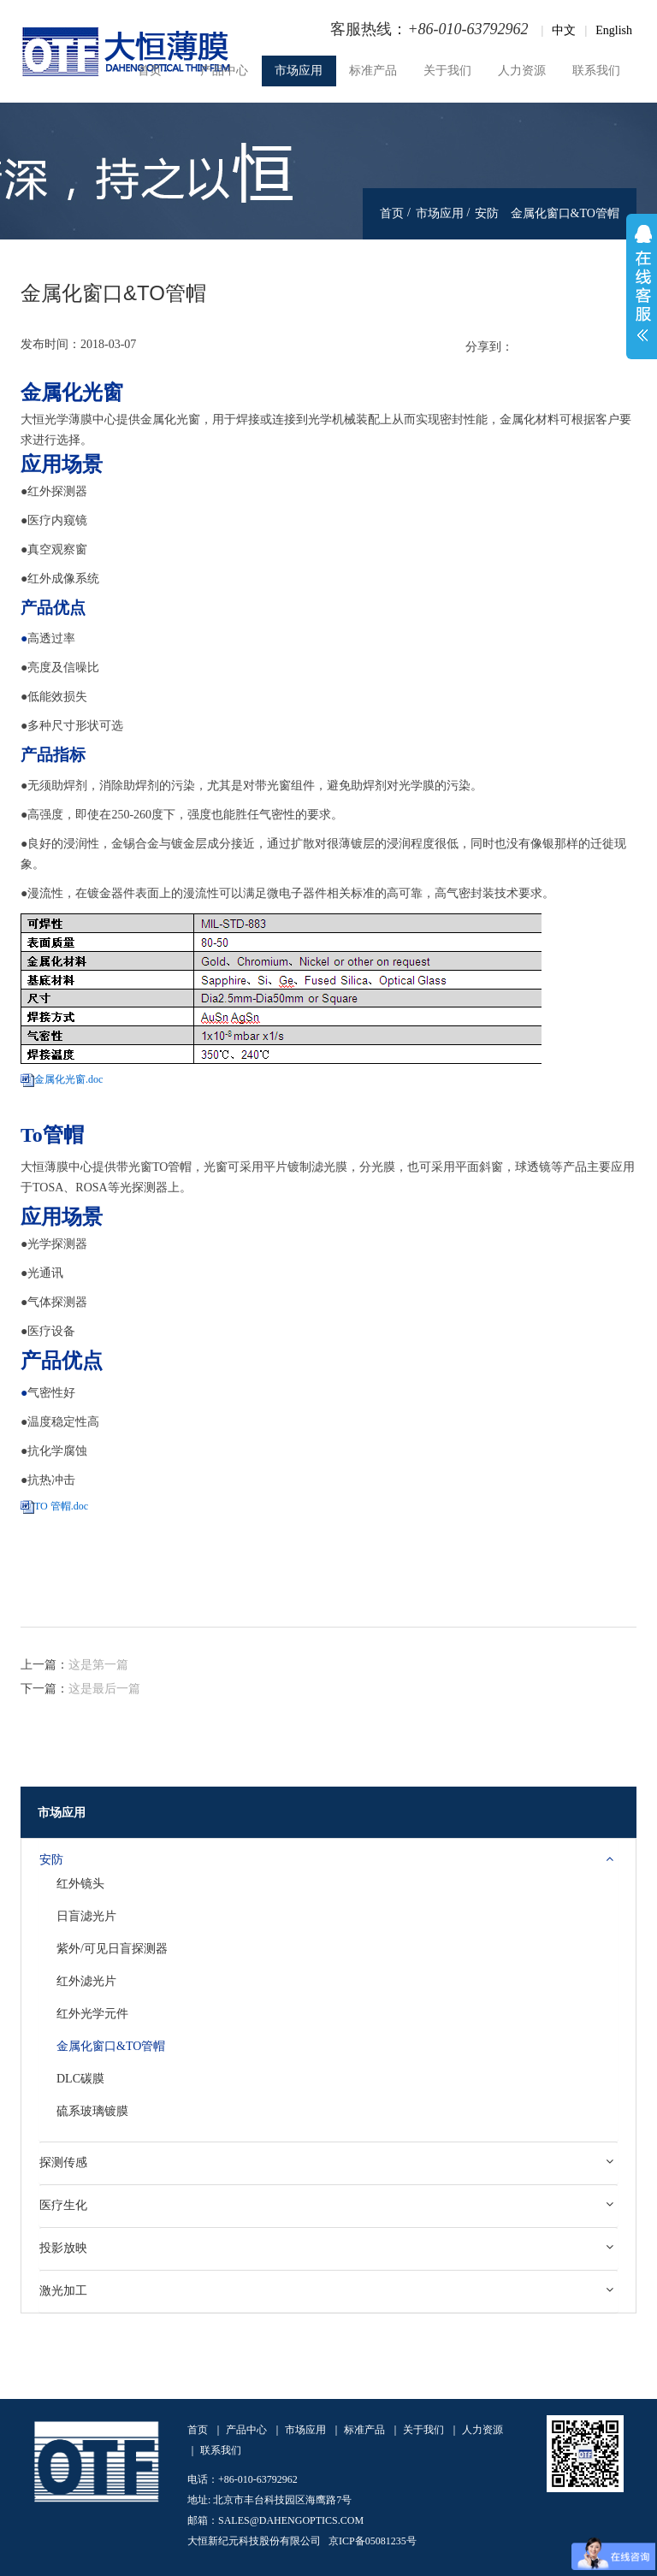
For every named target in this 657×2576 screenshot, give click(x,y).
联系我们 (596, 70)
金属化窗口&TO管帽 (110, 2046)
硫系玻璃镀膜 (92, 2111)
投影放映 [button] (63, 2247)
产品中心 (224, 70)
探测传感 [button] (63, 2162)
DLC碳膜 (80, 2078)
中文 (564, 30)
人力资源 (522, 70)
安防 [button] (51, 1859)
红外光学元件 (92, 2013)
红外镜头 (80, 1883)
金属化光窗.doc (68, 1079)
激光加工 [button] (63, 2290)
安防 (487, 213)
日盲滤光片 (86, 1916)
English (613, 30)
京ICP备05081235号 (372, 2541)
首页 (150, 70)
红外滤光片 (86, 1981)
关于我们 (447, 70)
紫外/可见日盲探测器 (112, 1948)
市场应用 (299, 70)
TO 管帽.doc (61, 1506)
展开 (641, 286)
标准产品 (373, 70)
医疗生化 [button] (63, 2205)
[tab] (328, 1860)
